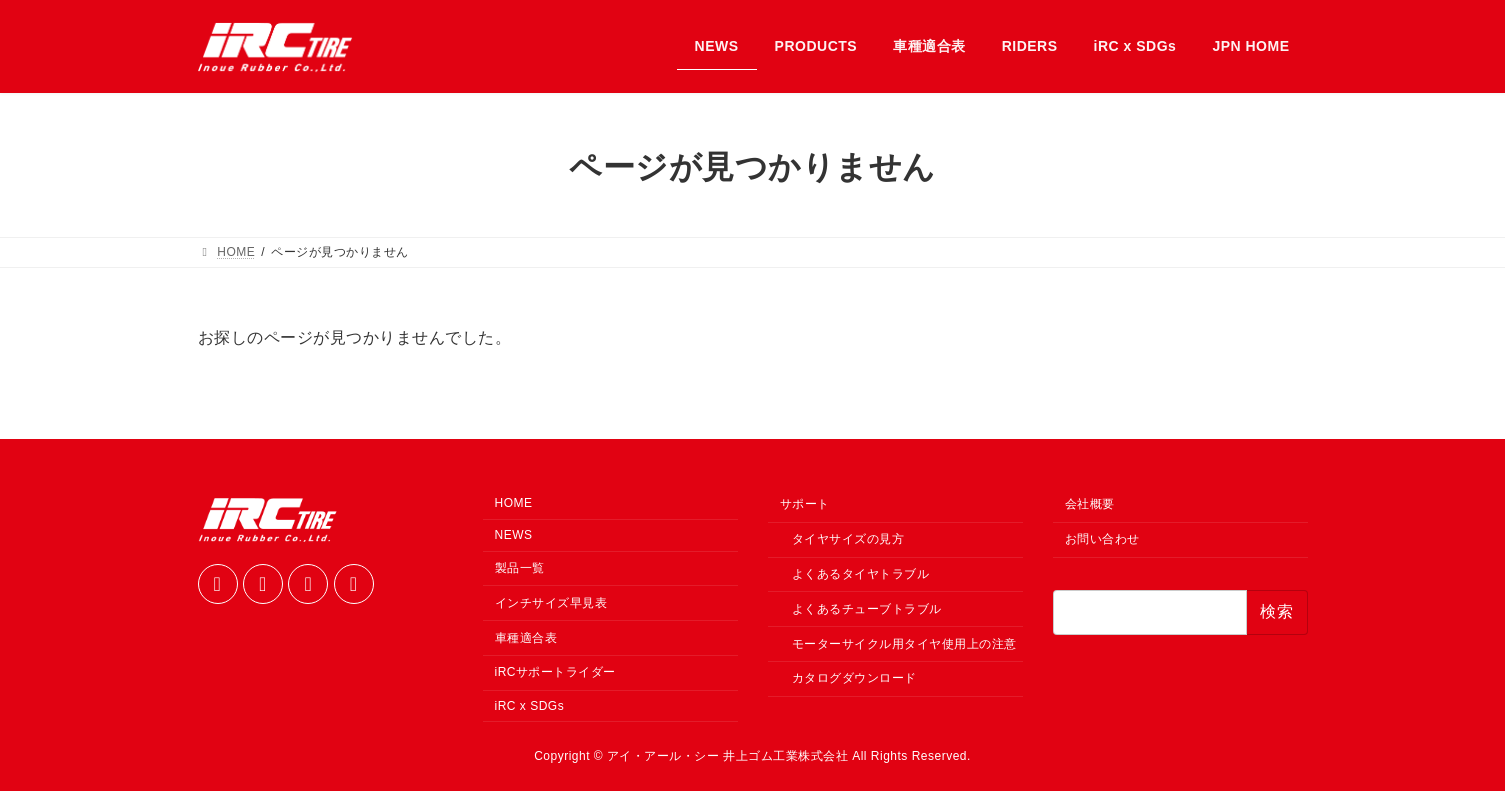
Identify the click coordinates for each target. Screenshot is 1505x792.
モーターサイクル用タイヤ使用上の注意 (904, 644)
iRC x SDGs (530, 707)
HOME (514, 504)
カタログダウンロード (854, 679)
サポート (805, 505)
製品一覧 (520, 569)
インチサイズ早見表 (551, 604)
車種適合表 (526, 638)
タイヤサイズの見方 (848, 540)
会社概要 (1090, 505)
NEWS (514, 536)
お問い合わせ (1102, 540)
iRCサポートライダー (556, 673)
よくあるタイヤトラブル (861, 575)
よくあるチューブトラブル (867, 610)
